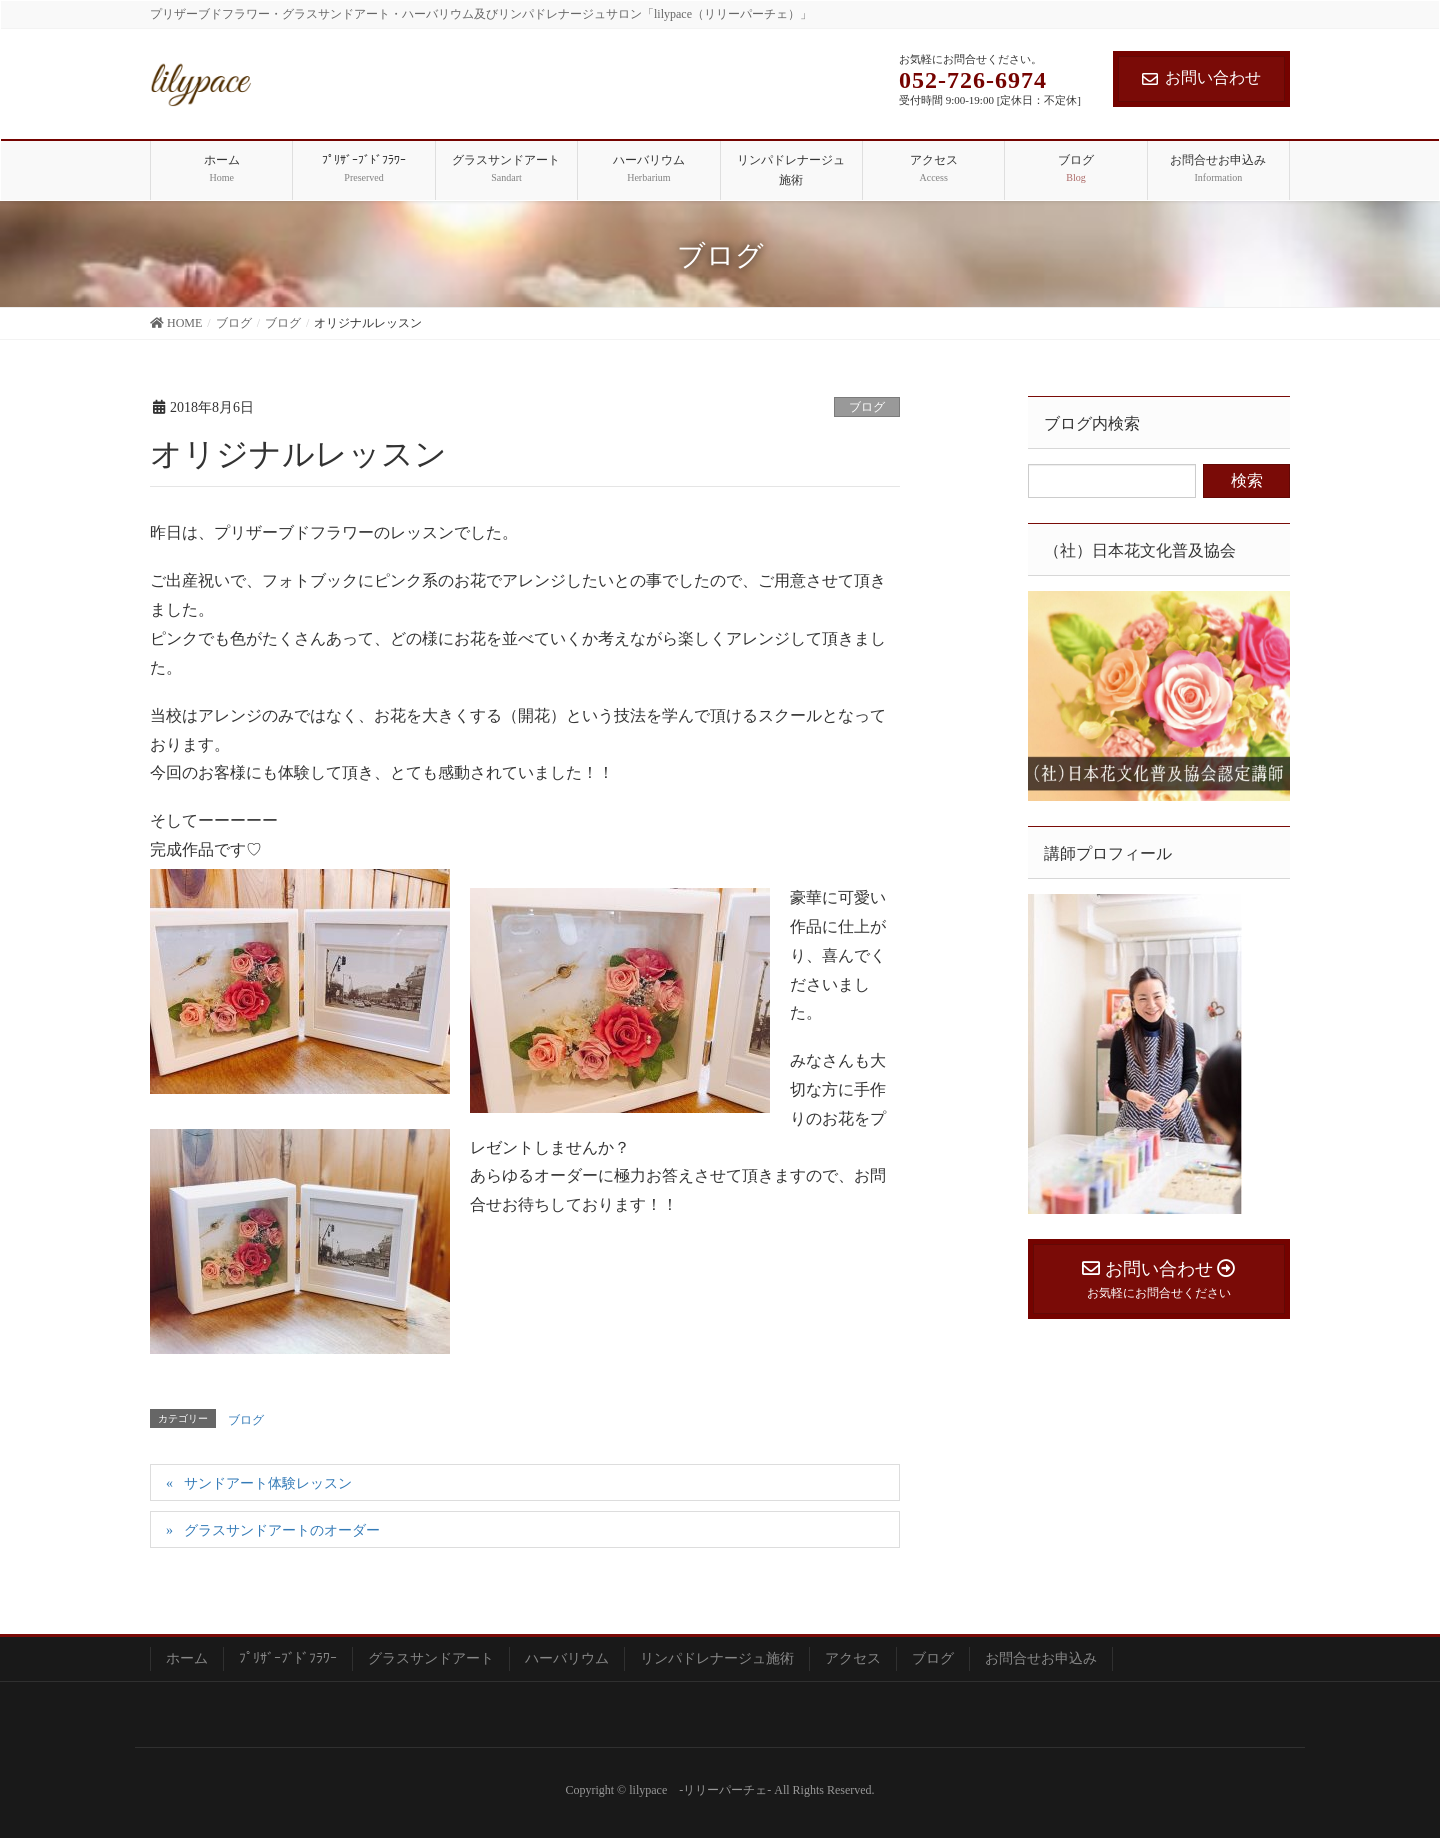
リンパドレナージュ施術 (717, 1658)
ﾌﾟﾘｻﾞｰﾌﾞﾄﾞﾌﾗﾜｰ (288, 1658)
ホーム (187, 1658)
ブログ (867, 407)
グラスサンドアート (431, 1658)
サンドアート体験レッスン (268, 1483)
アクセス (853, 1658)
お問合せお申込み (1041, 1658)
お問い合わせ (1201, 77)
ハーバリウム (567, 1658)
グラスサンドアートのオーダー (282, 1530)
